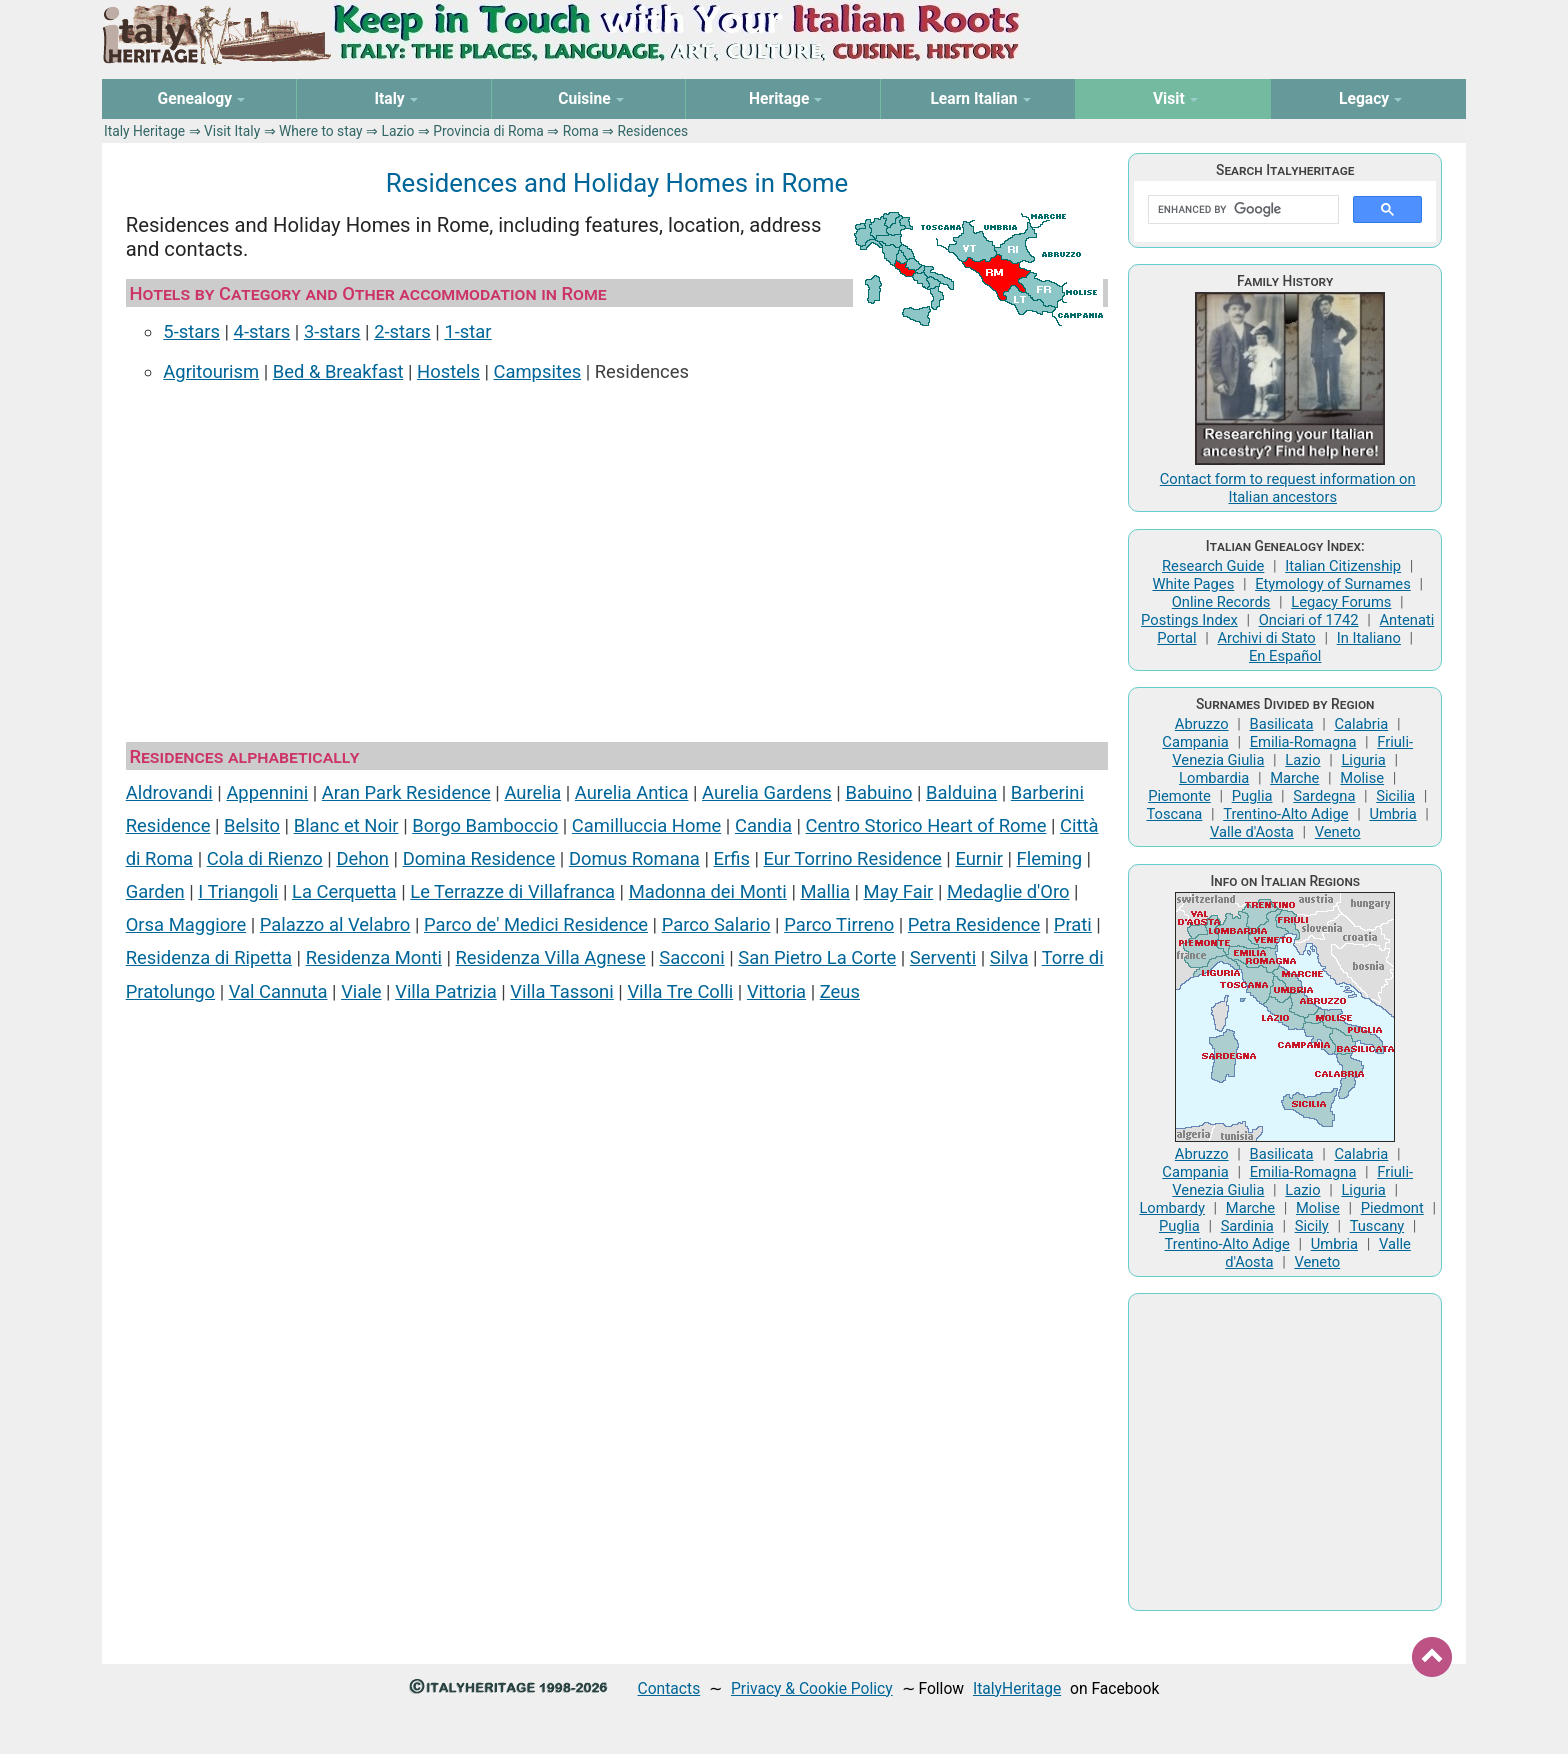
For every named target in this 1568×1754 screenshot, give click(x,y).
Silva (1009, 957)
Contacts (669, 1688)
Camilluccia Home (646, 825)
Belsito (252, 825)
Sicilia (1395, 796)
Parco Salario (716, 924)
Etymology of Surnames (1333, 584)
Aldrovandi (169, 792)
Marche (1294, 778)
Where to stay (321, 131)
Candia (763, 825)
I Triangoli (238, 891)
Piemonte (1179, 796)
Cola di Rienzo (265, 858)
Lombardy (1172, 1208)
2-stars (402, 331)
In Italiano (1369, 638)
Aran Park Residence (406, 792)
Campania (1195, 742)
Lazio (397, 131)
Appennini (267, 792)
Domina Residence (479, 858)
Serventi (943, 957)
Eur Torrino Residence (853, 858)
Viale (361, 991)
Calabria (1361, 724)
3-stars (332, 331)
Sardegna (1324, 796)
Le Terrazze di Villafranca (512, 891)
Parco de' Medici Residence (536, 924)
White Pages (1193, 584)
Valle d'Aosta (1252, 832)
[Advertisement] (617, 556)
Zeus (840, 991)
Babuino (878, 792)
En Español (1285, 656)
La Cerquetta (344, 891)
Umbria (1392, 814)
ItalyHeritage (1017, 1688)
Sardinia (1247, 1226)
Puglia (1252, 796)
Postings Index (1189, 620)
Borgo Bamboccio (485, 825)
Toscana (1174, 814)
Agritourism (211, 371)
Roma (581, 131)
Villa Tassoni (561, 991)
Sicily (1312, 1226)
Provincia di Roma (488, 131)
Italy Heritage (144, 131)
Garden (155, 891)
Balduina (961, 792)
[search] (1241, 210)
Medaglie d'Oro (1008, 891)
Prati (1073, 924)
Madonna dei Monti (708, 891)
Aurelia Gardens (767, 792)
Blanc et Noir (346, 825)
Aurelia (532, 792)
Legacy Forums (1341, 602)
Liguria (1363, 760)
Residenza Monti (374, 957)
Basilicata (1282, 724)
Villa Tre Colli (680, 991)
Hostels (448, 371)
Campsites (538, 371)
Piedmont (1392, 1208)
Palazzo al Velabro (335, 924)
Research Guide (1213, 566)
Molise (1362, 778)
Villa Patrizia (446, 991)
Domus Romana (634, 858)
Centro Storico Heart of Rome (926, 825)
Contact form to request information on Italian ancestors (1288, 488)
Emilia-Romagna (1303, 742)
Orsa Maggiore (186, 924)
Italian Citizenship (1343, 566)
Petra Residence (974, 924)
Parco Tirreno (839, 924)
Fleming (1049, 858)
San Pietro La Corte (817, 957)
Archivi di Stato (1266, 638)
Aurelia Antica (632, 792)
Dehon (362, 858)
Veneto (1338, 832)
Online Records (1221, 602)
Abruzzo (1202, 724)
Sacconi (691, 957)
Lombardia (1214, 778)
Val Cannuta (278, 991)
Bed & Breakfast (338, 371)
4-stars (262, 331)
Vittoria (776, 991)
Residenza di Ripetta (209, 957)
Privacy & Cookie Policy (812, 1688)
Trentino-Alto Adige (1285, 814)
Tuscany (1377, 1226)
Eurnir (979, 858)
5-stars (191, 331)
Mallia (824, 891)
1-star (467, 331)
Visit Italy (232, 131)
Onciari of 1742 (1309, 620)
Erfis (732, 858)
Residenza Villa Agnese (551, 957)
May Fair (899, 891)
